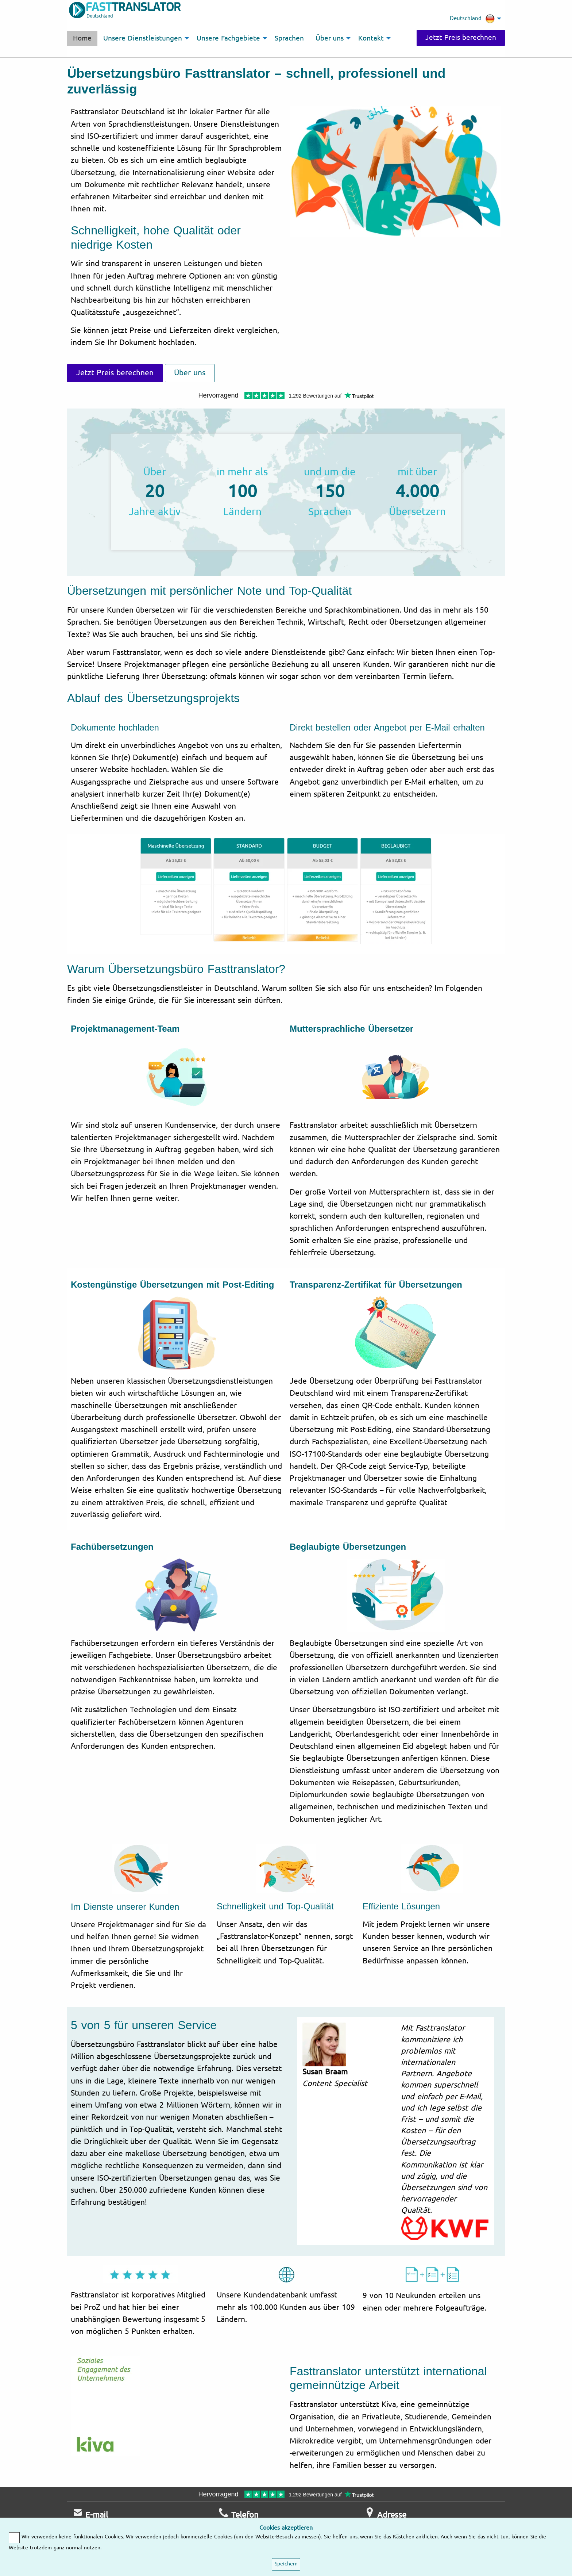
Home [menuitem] (82, 38)
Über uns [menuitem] (330, 38)
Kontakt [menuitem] (371, 38)
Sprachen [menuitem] (289, 38)
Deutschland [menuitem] (472, 18)
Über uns (189, 373)
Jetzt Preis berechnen (460, 37)
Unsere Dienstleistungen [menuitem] (142, 38)
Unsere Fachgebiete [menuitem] (228, 38)
